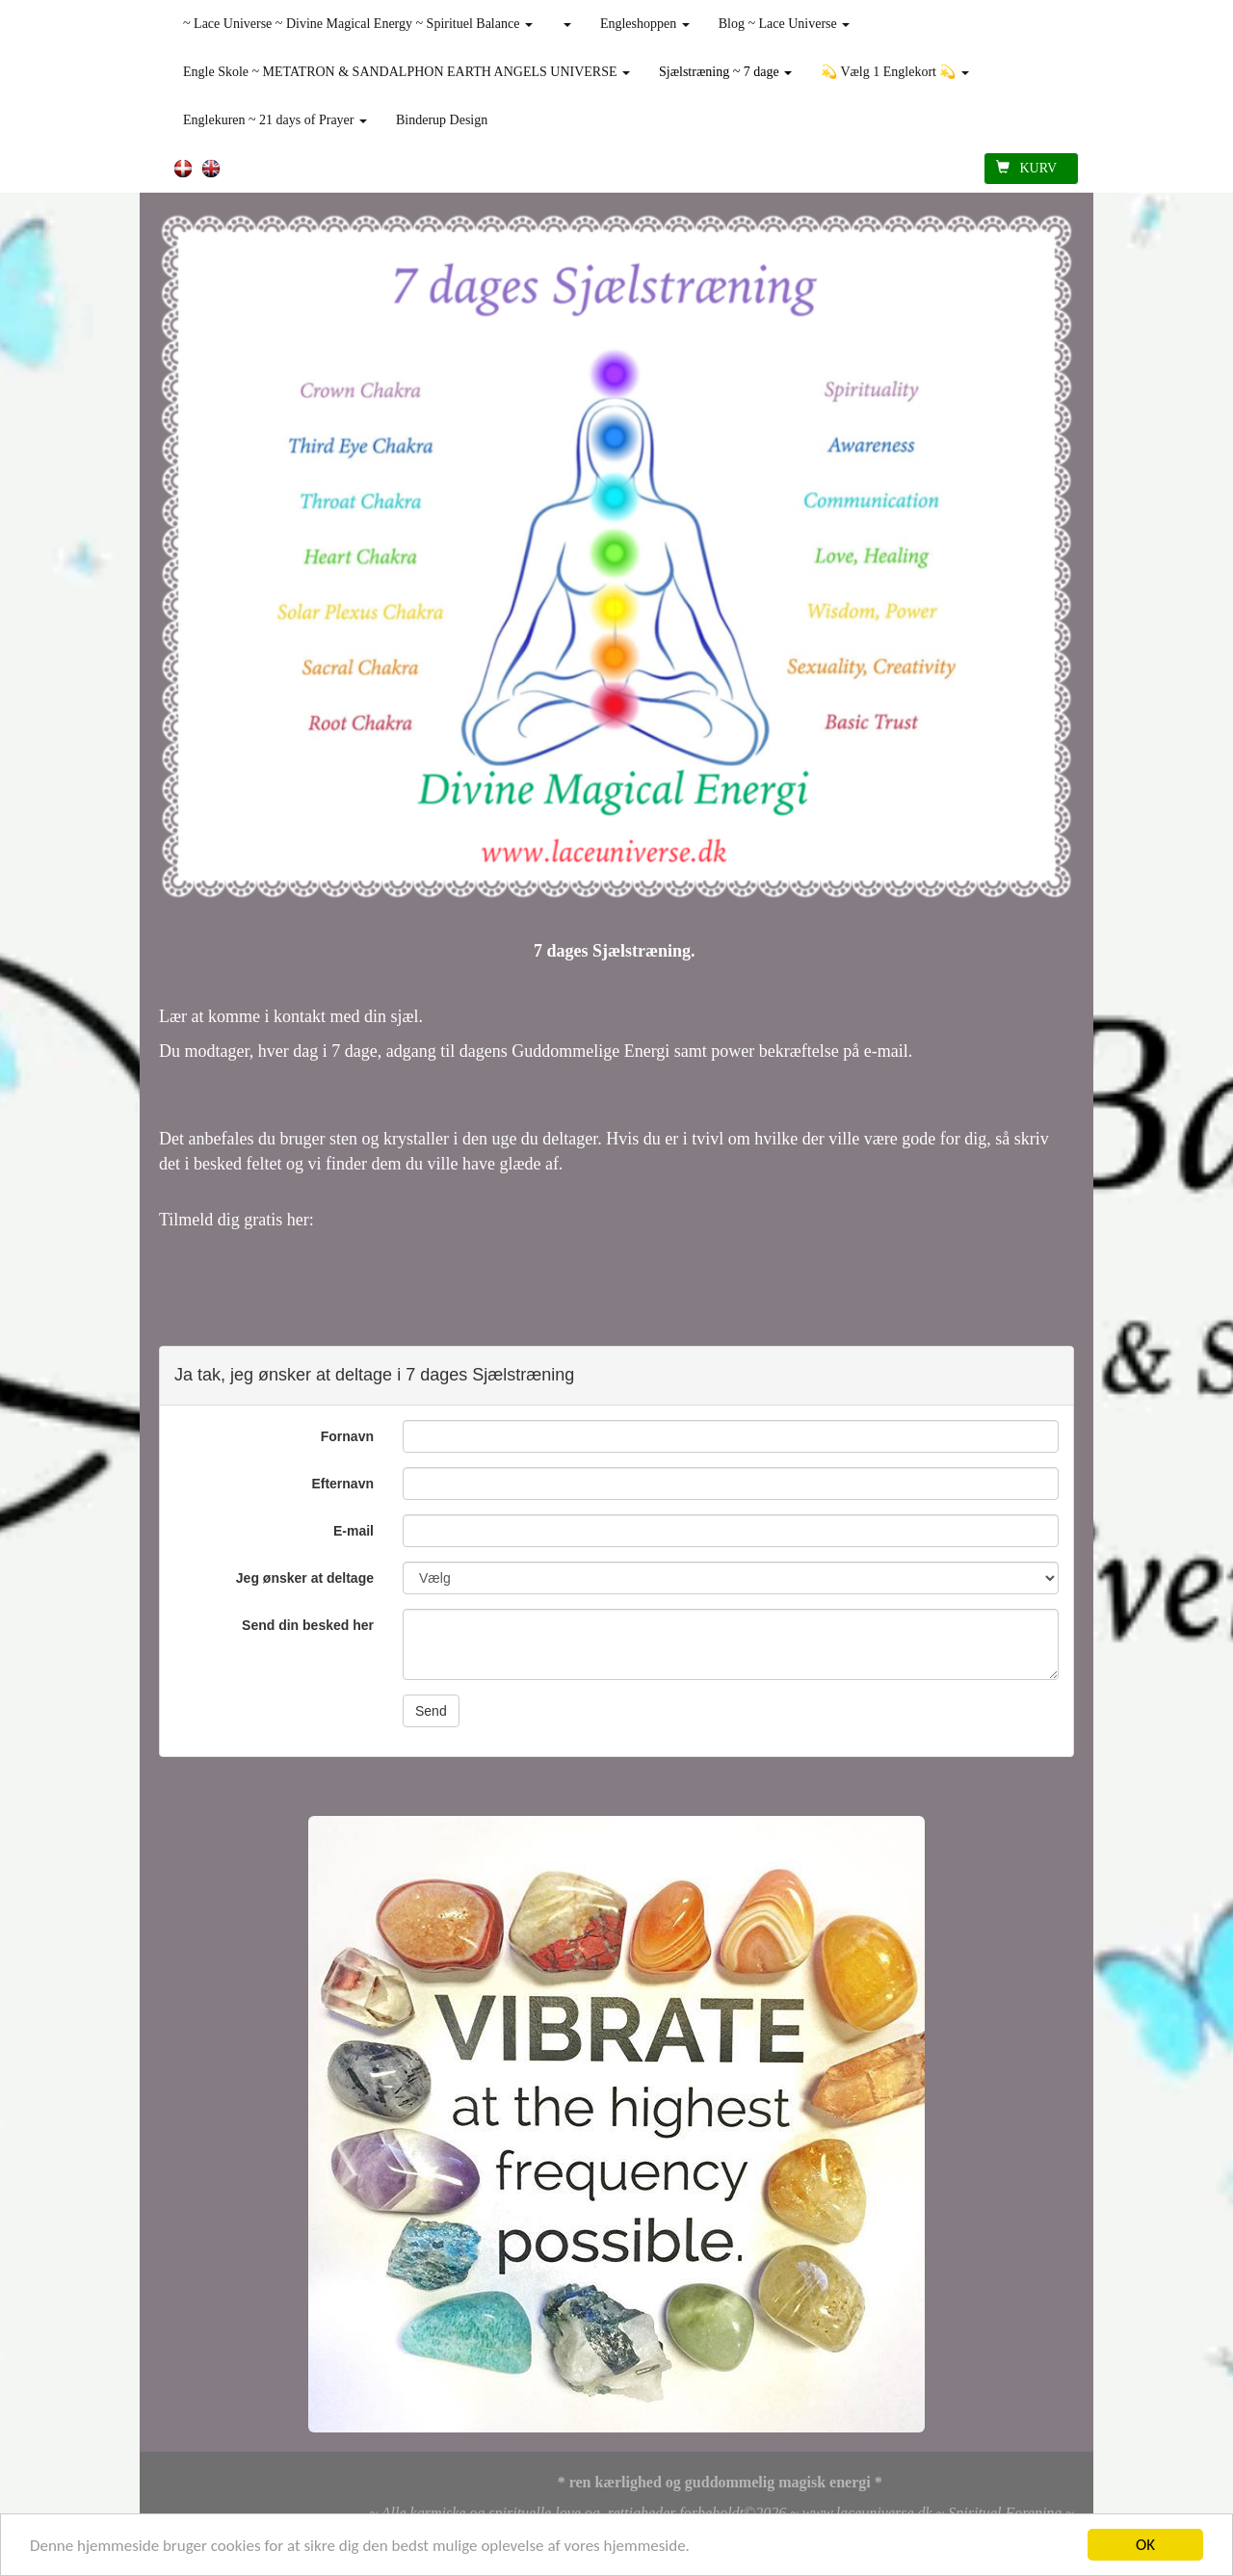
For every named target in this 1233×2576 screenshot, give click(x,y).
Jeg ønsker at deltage (305, 1578)
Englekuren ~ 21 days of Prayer (275, 120)
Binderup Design (441, 120)
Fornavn (347, 1436)
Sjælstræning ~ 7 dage (725, 72)
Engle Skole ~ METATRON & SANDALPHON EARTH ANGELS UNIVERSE (406, 72)
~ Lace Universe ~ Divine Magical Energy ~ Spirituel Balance (358, 23)
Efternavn (342, 1483)
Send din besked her (308, 1625)
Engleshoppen (645, 23)
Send (431, 1711)
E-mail (353, 1530)
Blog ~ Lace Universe (785, 23)
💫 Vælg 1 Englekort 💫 (895, 72)
